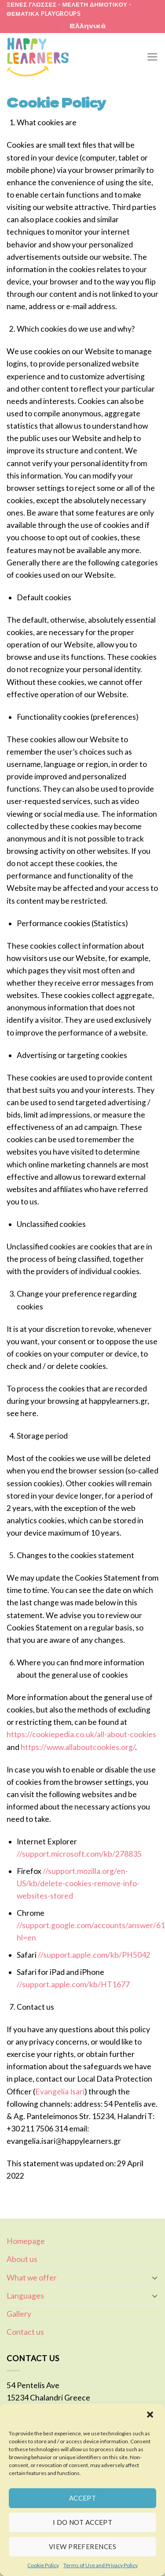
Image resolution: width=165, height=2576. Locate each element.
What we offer (32, 2277)
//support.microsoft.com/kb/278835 (79, 1853)
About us (22, 2259)
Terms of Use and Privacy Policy (100, 2565)
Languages (25, 2295)
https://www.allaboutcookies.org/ (78, 1747)
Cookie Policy (43, 2565)
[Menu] (152, 56)
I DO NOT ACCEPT (83, 2522)
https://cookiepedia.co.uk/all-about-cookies (81, 1734)
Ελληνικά (88, 25)
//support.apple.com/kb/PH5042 (94, 1954)
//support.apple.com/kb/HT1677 (73, 1984)
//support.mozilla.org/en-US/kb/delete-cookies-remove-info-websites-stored (78, 1883)
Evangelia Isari (59, 2091)
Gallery (19, 2313)
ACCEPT (82, 2498)
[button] (151, 2415)
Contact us (25, 2332)
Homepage (26, 2241)
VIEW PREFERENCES (82, 2546)
